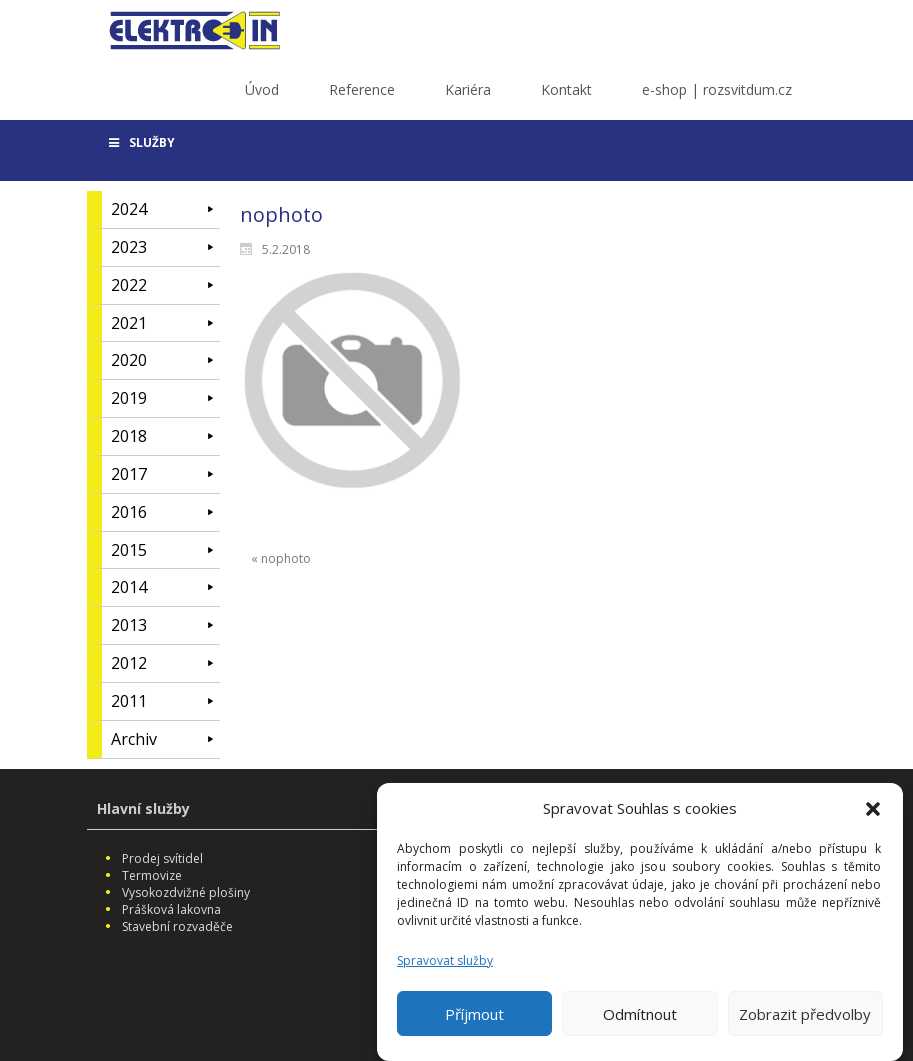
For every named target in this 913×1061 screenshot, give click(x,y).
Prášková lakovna (171, 909)
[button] (873, 816)
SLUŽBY (141, 142)
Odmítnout (640, 1021)
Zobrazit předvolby (805, 1021)
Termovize (152, 875)
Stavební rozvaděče (177, 926)
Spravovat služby (445, 967)
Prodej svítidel (162, 858)
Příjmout (474, 1021)
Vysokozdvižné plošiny (186, 892)
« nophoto (281, 558)
